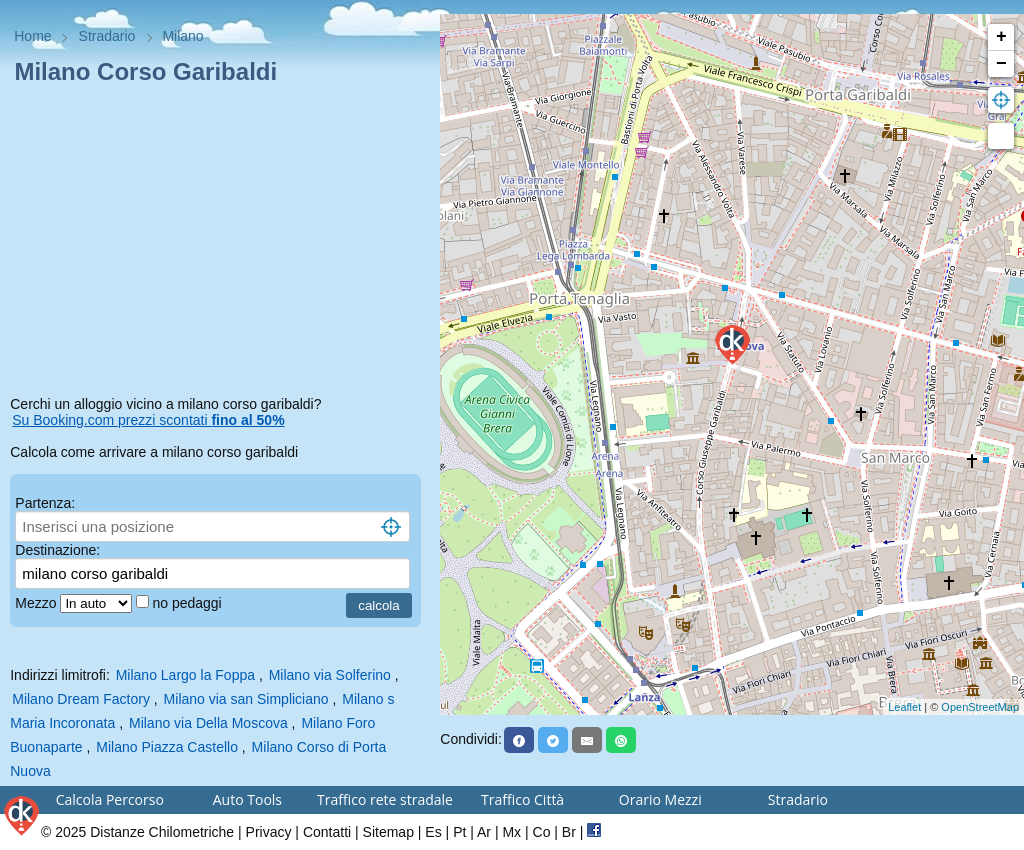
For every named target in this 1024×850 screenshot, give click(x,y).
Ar (484, 832)
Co (542, 832)
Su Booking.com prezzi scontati (148, 420)
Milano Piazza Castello (167, 747)
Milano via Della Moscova (208, 723)
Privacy (269, 832)
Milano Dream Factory (81, 699)
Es (433, 832)
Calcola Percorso (110, 799)
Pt (459, 832)
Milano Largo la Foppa (185, 675)
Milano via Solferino (330, 675)
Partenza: (45, 503)
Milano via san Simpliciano (246, 699)
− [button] (1001, 64)
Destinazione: (57, 550)
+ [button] (1001, 37)
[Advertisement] (220, 244)
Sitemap (388, 832)
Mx (511, 832)
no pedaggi (188, 603)
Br (569, 832)
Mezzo (37, 603)
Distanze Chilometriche (162, 832)
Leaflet (904, 707)
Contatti (327, 832)
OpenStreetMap (980, 707)
